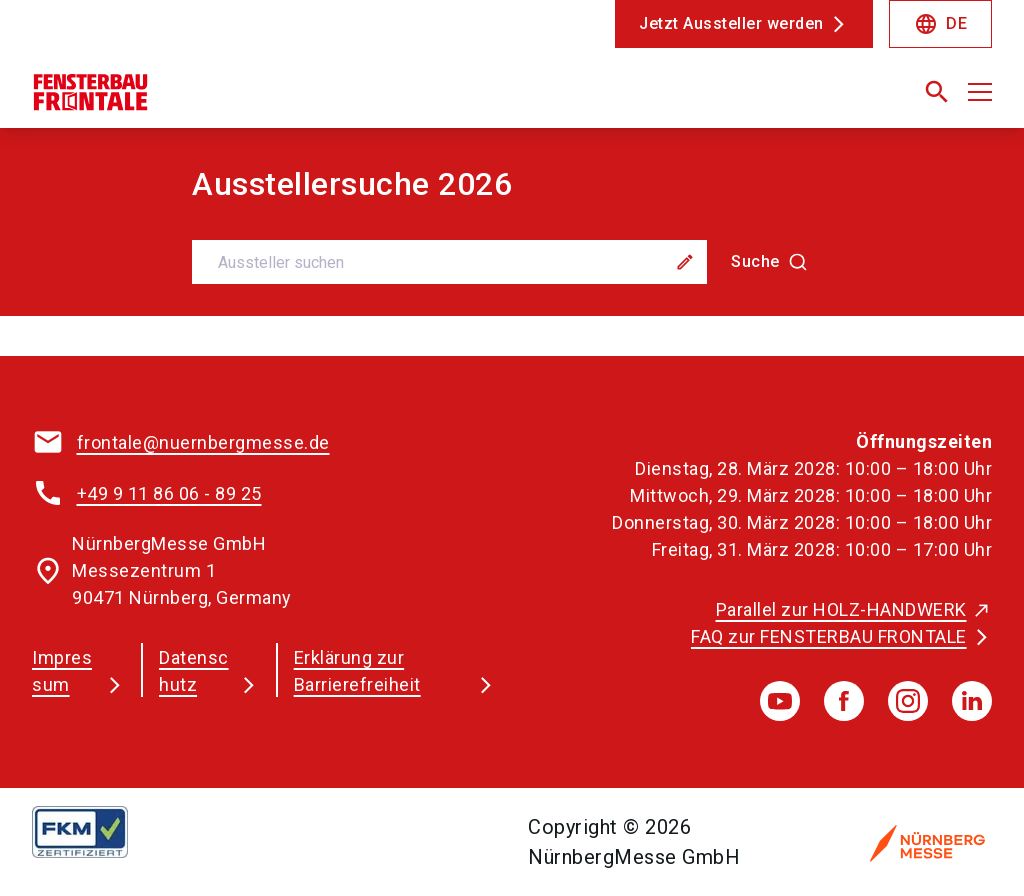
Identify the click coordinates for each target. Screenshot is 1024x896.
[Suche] (769, 262)
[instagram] (908, 701)
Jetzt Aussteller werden (731, 23)
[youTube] (780, 701)
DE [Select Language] (940, 24)
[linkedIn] (972, 701)
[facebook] (844, 701)
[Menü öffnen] (980, 92)
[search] (937, 92)
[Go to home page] (264, 100)
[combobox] (512, 262)
